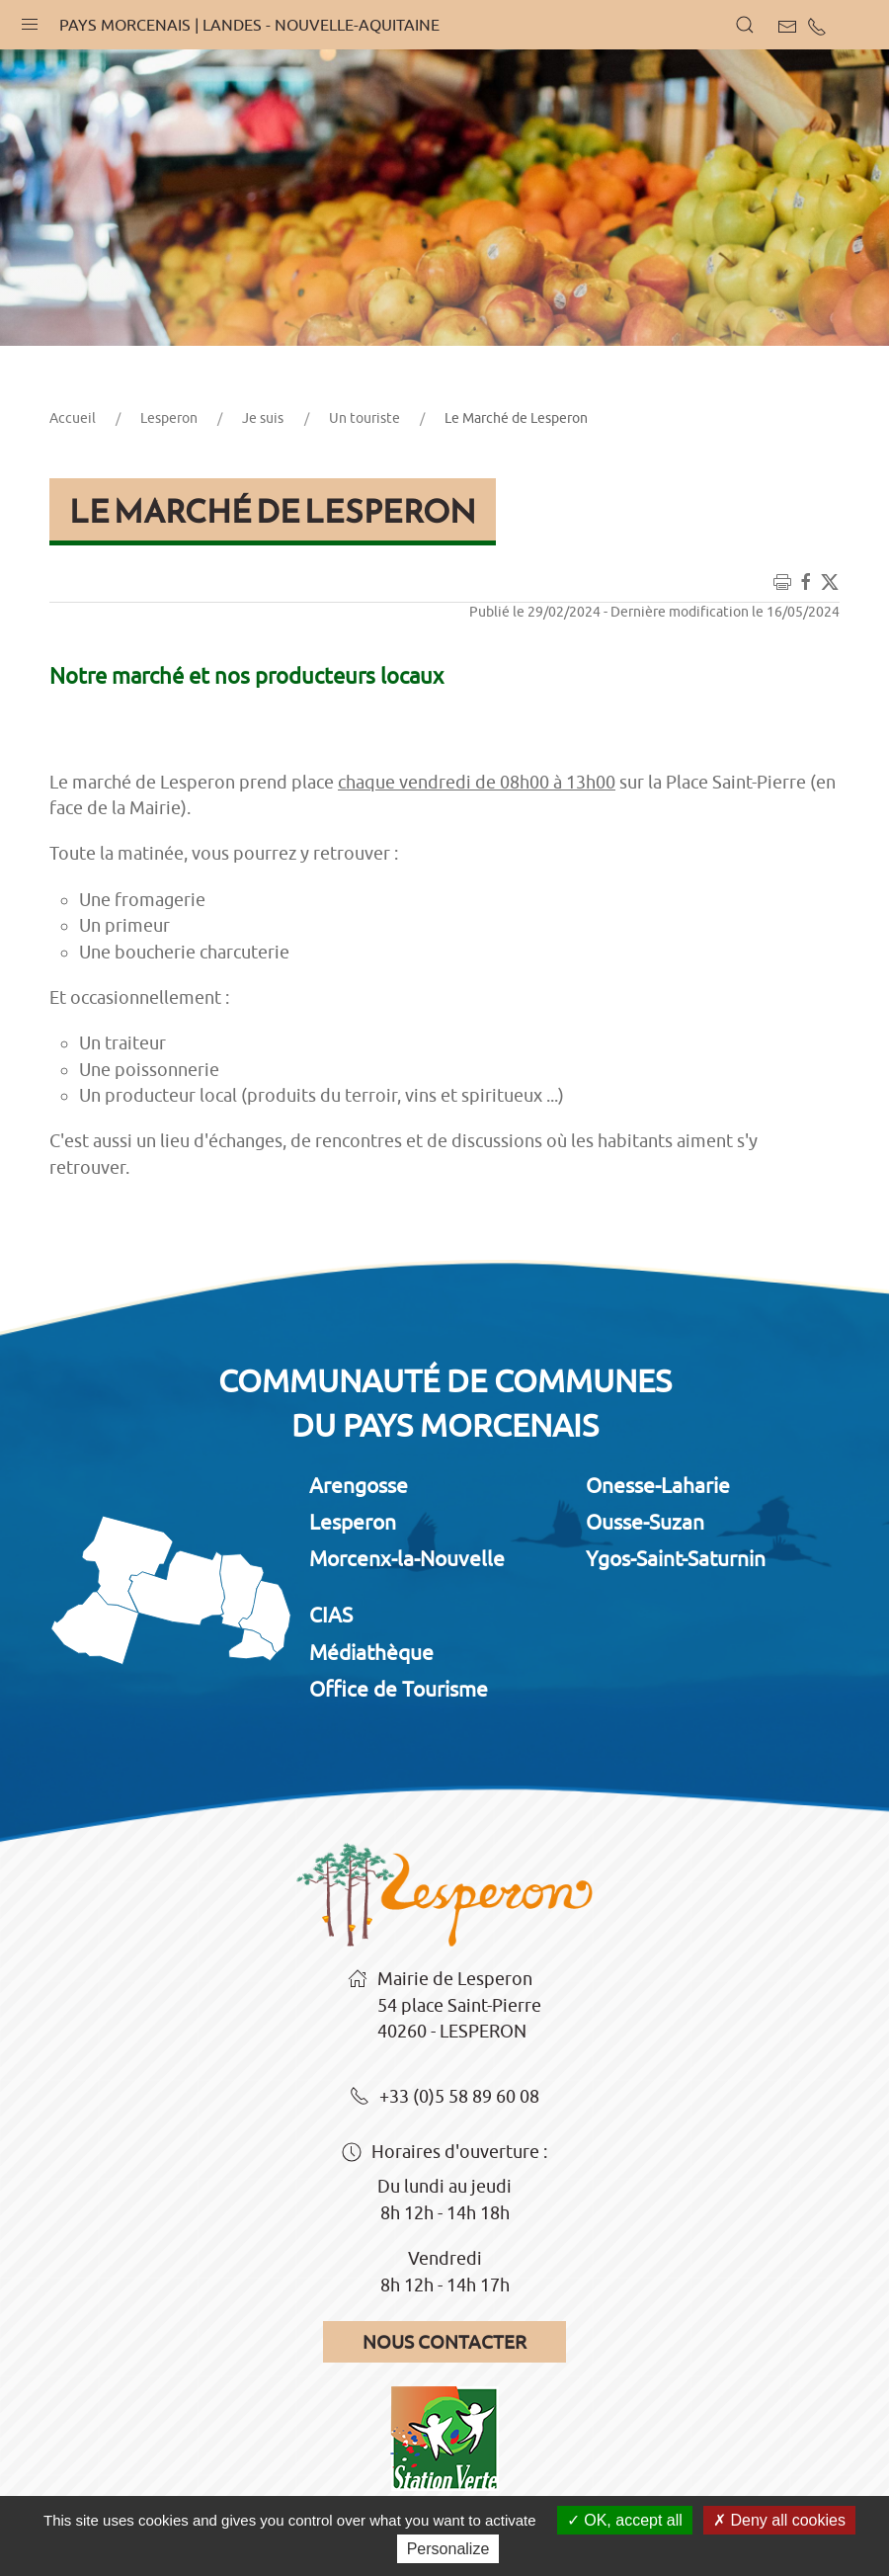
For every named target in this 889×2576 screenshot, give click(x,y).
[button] (30, 20)
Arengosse (358, 1485)
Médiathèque (371, 1652)
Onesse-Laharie (658, 1485)
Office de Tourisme (398, 1689)
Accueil (72, 418)
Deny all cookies (779, 2520)
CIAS (331, 1614)
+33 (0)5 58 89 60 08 (444, 2098)
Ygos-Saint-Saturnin (676, 1558)
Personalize (448, 2548)
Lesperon (169, 418)
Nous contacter (444, 2342)
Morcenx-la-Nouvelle (407, 1558)
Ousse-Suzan (645, 1522)
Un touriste (364, 418)
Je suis (262, 418)
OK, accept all (625, 2520)
